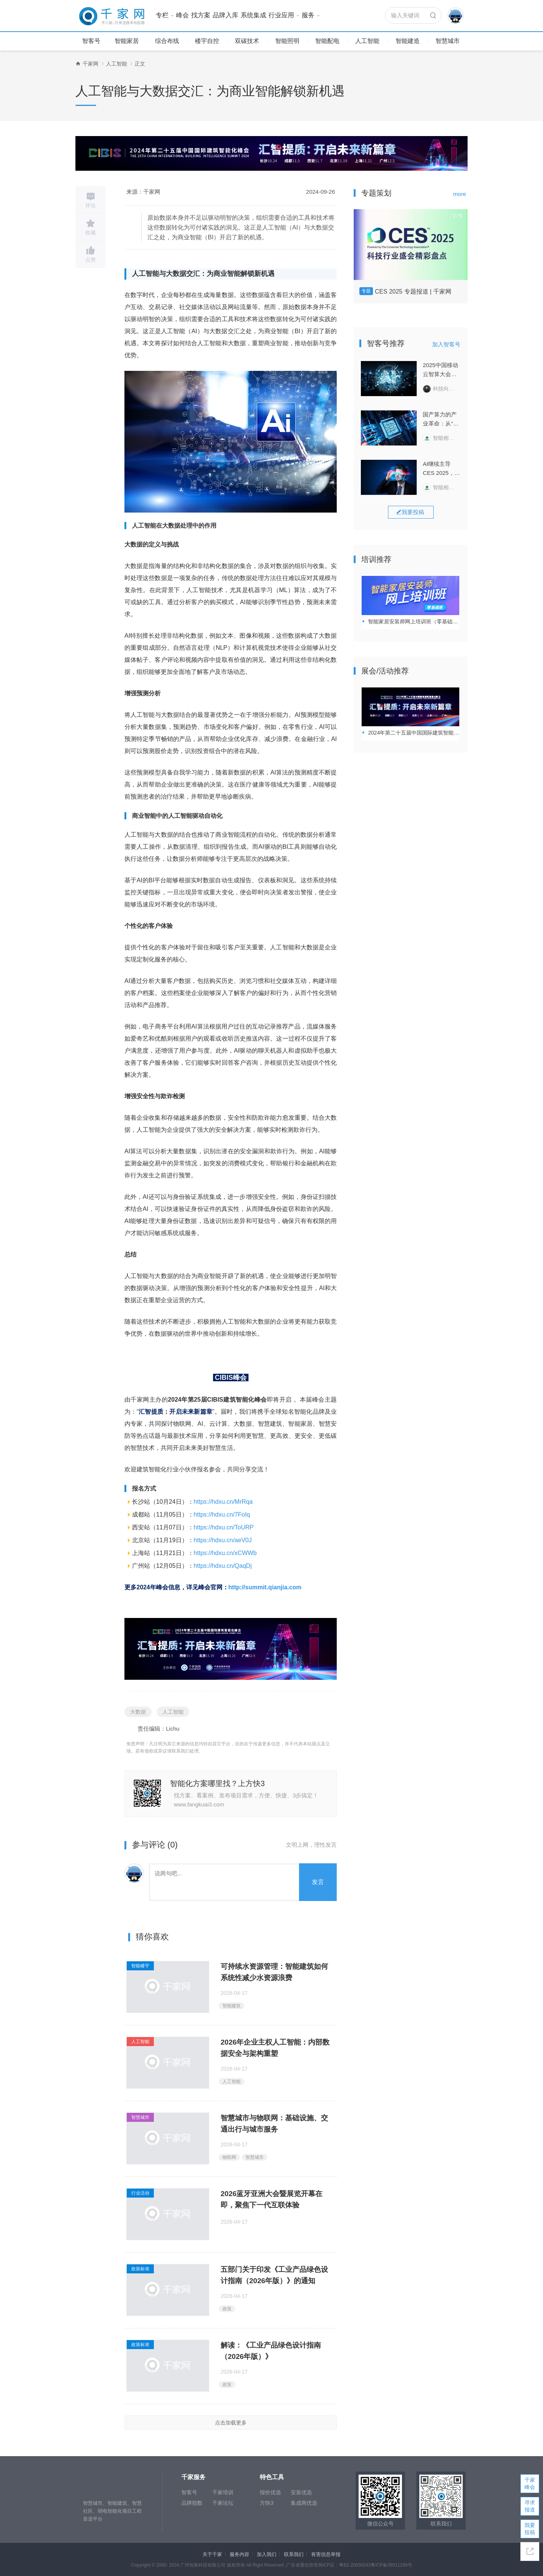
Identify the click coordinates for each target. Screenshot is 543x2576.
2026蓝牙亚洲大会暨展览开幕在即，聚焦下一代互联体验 (271, 2199)
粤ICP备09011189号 (391, 2565)
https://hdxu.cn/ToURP (224, 1527)
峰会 (182, 15)
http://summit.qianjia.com (265, 1587)
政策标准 (140, 2268)
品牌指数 (191, 2503)
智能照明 (287, 41)
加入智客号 (446, 344)
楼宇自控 (207, 41)
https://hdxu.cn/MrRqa (223, 1501)
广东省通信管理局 (304, 2565)
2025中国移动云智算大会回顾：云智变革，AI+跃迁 (440, 370)
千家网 (90, 64)
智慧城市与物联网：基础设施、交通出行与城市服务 (274, 2123)
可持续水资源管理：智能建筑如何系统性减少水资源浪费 (274, 1972)
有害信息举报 (326, 2554)
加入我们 (266, 2554)
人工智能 (367, 41)
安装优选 (301, 2492)
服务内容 (239, 2554)
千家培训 (222, 2492)
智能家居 (127, 41)
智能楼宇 (140, 1965)
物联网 (229, 2157)
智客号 (91, 41)
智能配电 (327, 41)
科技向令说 (441, 389)
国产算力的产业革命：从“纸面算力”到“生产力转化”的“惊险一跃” (441, 419)
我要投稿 (530, 2528)
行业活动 (140, 2193)
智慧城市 (448, 41)
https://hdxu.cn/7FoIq (222, 1514)
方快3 (266, 2503)
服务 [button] (311, 15)
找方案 (200, 15)
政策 (227, 2308)
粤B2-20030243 (355, 2565)
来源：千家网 (143, 191)
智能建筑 (231, 2005)
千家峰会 (530, 2483)
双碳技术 (247, 41)
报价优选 (270, 2492)
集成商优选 (304, 2503)
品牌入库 (225, 15)
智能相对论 (441, 438)
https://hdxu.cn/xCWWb (225, 1553)
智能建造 (408, 41)
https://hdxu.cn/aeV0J (223, 1540)
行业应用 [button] (283, 15)
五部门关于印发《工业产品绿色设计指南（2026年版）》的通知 (274, 2275)
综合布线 (167, 41)
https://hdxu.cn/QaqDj (223, 1566)
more (459, 194)
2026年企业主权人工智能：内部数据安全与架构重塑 (275, 2047)
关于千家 (212, 2554)
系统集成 (253, 15)
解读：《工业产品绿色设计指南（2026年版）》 (271, 2350)
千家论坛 (222, 2503)
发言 (318, 1882)
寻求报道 (530, 2506)
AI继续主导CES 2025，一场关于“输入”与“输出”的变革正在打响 (441, 469)
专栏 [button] (165, 15)
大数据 (138, 1712)
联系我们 (294, 2554)
